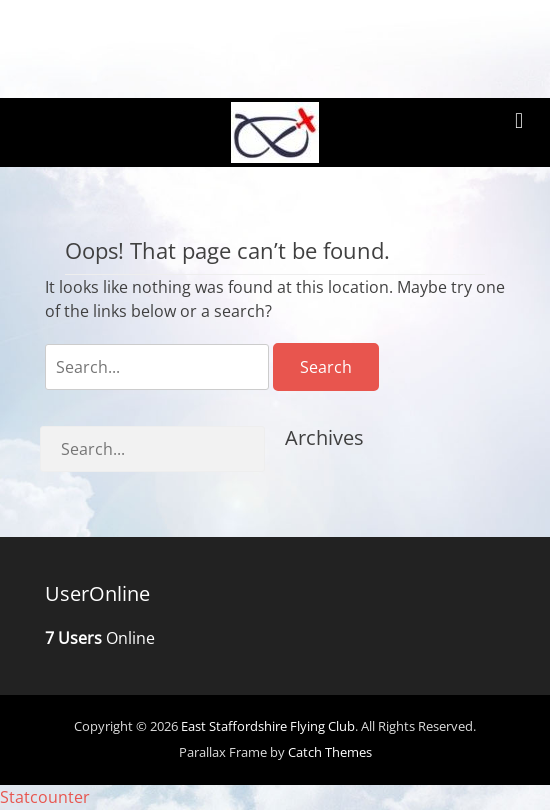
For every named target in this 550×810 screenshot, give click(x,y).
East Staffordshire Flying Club (268, 727)
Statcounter (45, 798)
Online (100, 639)
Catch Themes (330, 754)
